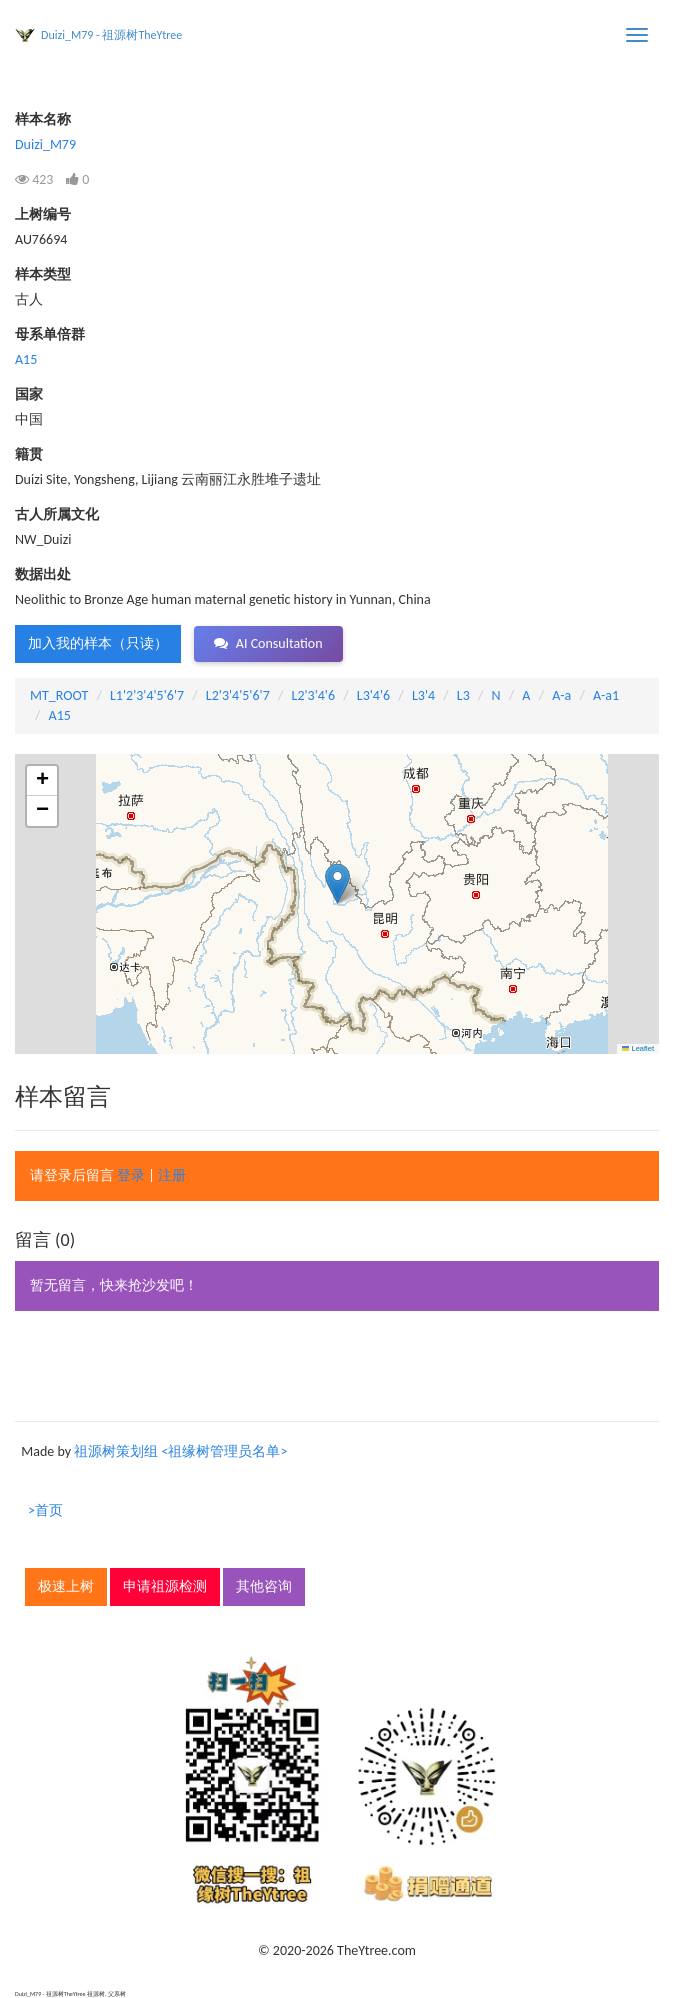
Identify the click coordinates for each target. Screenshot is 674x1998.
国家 (29, 394)
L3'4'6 (373, 695)
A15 (26, 359)
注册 (172, 1175)
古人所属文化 (57, 514)
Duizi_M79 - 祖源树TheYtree (111, 35)
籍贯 (29, 454)
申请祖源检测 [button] (165, 1586)
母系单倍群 (50, 334)
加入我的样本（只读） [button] (98, 643)
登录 (131, 1175)
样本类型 (43, 274)
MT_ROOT (59, 695)
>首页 (45, 1510)
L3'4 (423, 695)
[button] (337, 883)
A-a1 (606, 695)
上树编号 (43, 214)
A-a (561, 695)
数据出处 (43, 574)
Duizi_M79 (45, 144)
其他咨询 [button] (264, 1586)
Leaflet (638, 1048)
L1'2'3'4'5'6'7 (147, 695)
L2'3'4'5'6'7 (238, 695)
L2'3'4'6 (314, 695)
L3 (463, 695)
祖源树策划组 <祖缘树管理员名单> (180, 1451)
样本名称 (43, 119)
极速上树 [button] (66, 1586)
